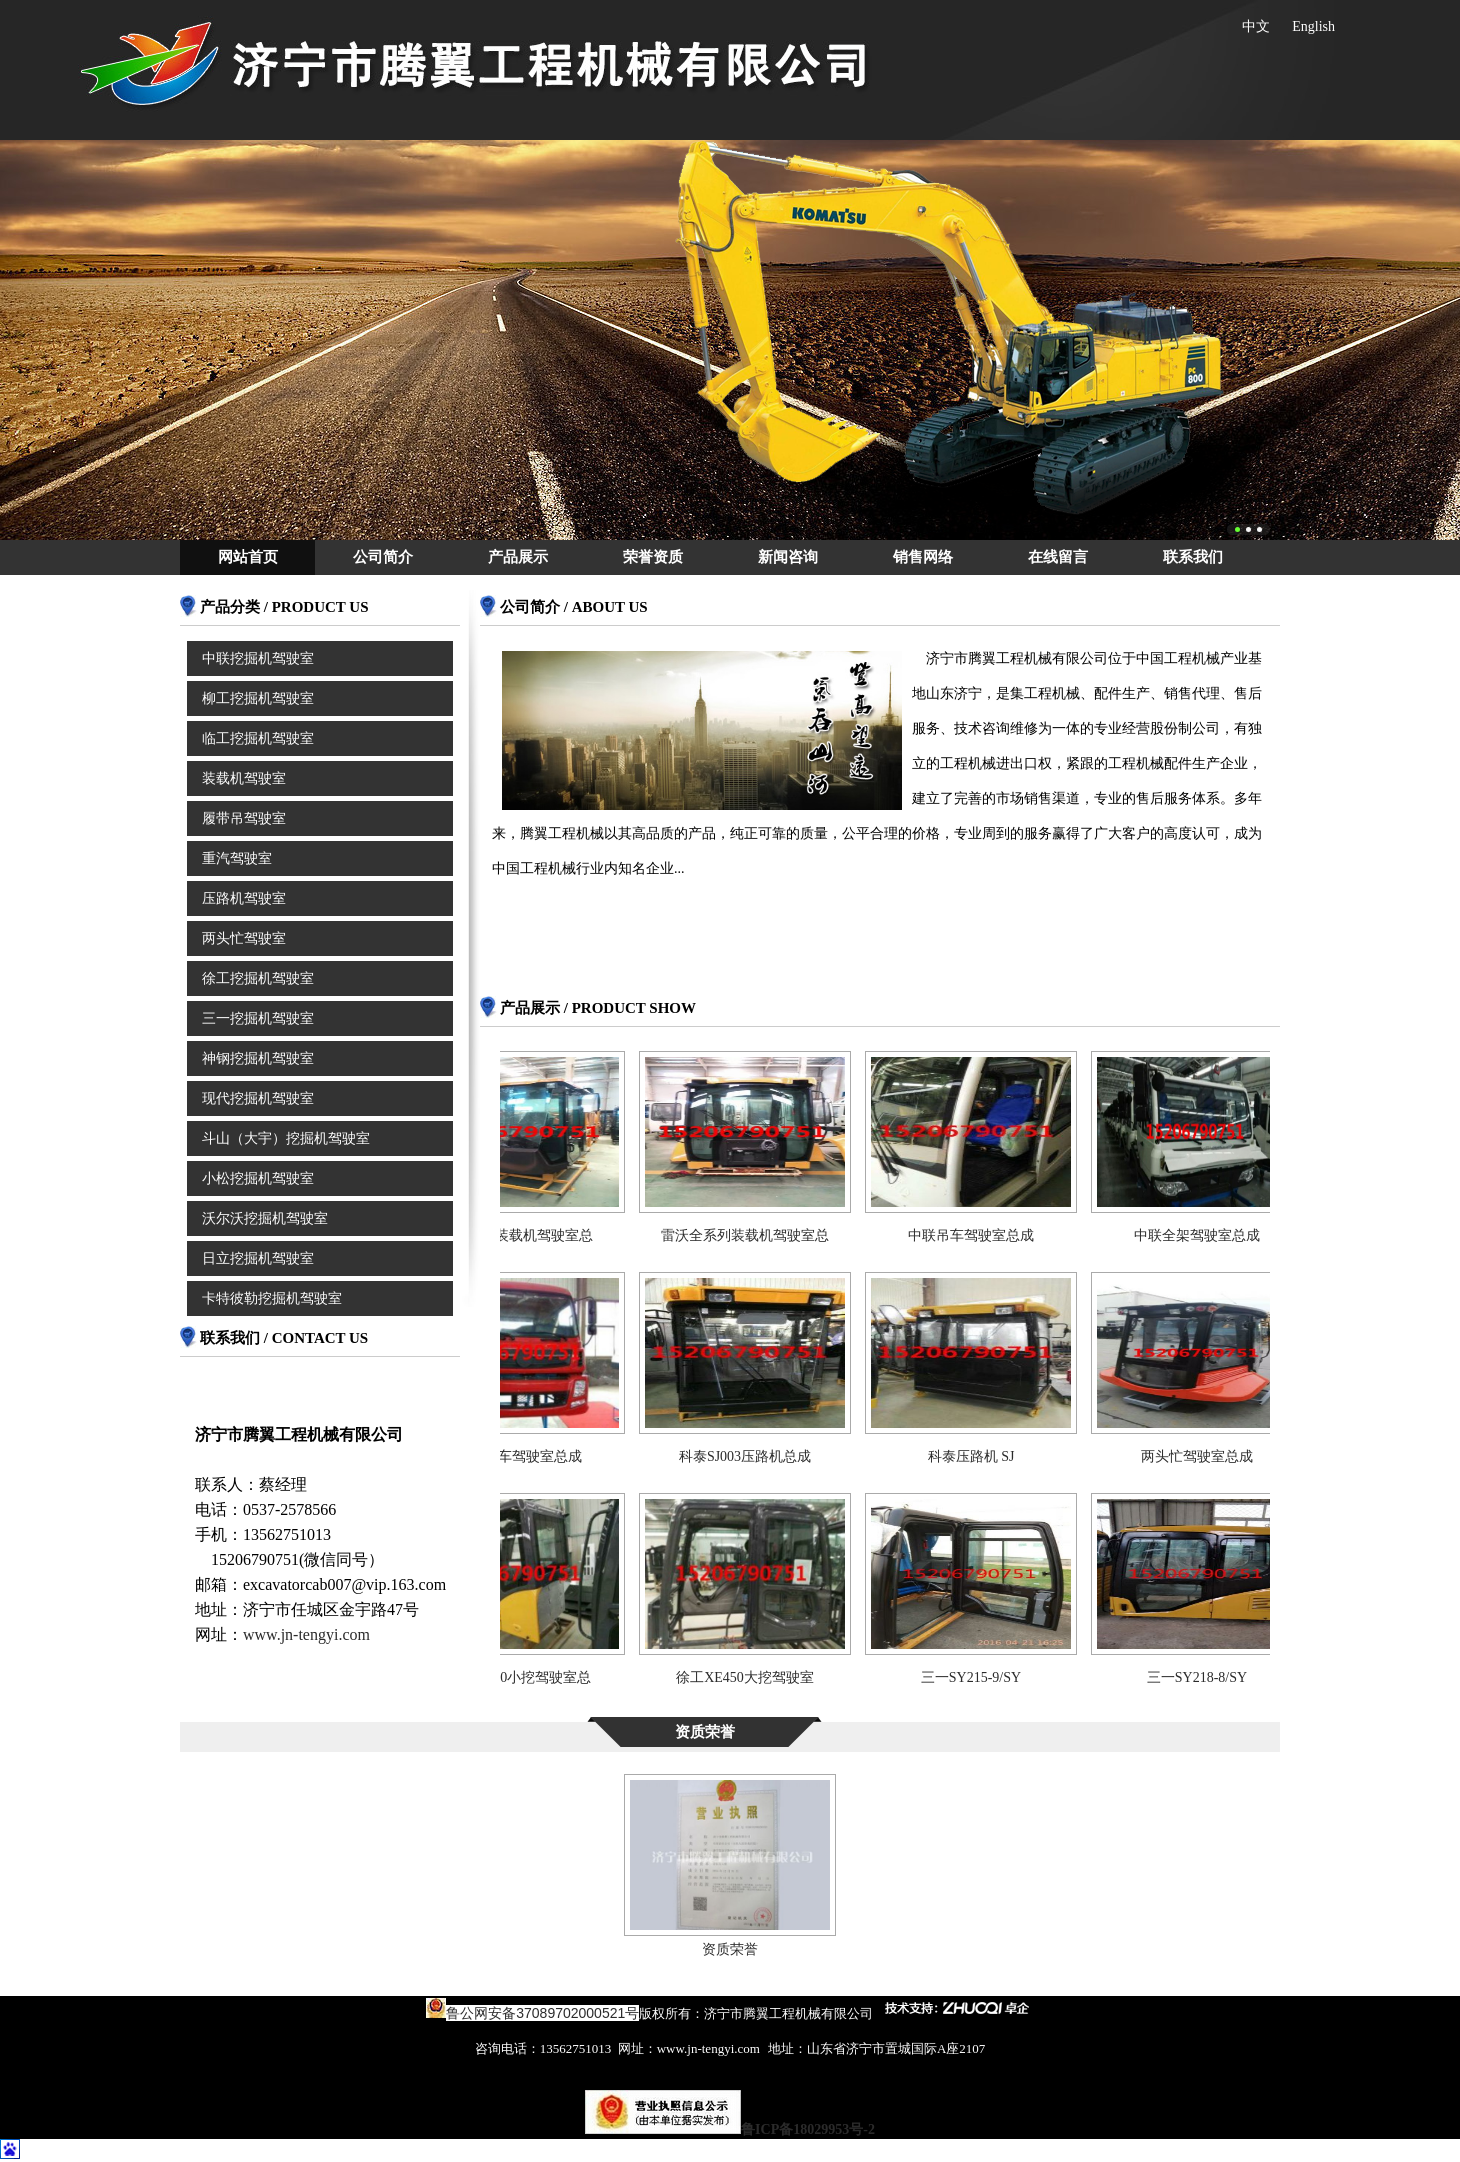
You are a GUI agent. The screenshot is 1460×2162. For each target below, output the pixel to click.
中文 (1256, 26)
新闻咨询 (788, 557)
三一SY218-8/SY (1208, 1677)
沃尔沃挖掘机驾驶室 (265, 1218)
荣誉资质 (653, 557)
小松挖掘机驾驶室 (258, 1178)
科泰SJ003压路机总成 (756, 1456)
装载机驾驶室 (244, 778)
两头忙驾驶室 (244, 938)
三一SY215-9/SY (982, 1677)
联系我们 (1193, 557)
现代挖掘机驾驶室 (258, 1098)
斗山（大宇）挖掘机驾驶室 (286, 1138)
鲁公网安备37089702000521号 (542, 2013)
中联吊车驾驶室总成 (982, 1235)
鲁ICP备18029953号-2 (808, 2129)
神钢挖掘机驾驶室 (258, 1058)
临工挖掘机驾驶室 (258, 738)
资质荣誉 (730, 1949)
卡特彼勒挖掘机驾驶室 (272, 1298)
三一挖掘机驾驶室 (258, 1018)
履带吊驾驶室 (244, 818)
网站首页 (248, 557)
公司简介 (383, 557)
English (1313, 26)
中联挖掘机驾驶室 (258, 658)
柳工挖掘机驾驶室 (258, 698)
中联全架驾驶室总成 (1208, 1235)
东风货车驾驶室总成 (530, 1456)
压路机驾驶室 (244, 898)
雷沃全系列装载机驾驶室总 (756, 1235)
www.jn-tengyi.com (306, 1634)
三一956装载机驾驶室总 (530, 1235)
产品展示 (518, 557)
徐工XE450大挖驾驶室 (756, 1677)
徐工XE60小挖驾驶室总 (530, 1677)
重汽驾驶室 (237, 858)
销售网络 (923, 557)
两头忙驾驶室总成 (1208, 1456)
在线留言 (1058, 557)
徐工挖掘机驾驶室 (258, 978)
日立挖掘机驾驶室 (258, 1258)
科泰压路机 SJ (982, 1456)
